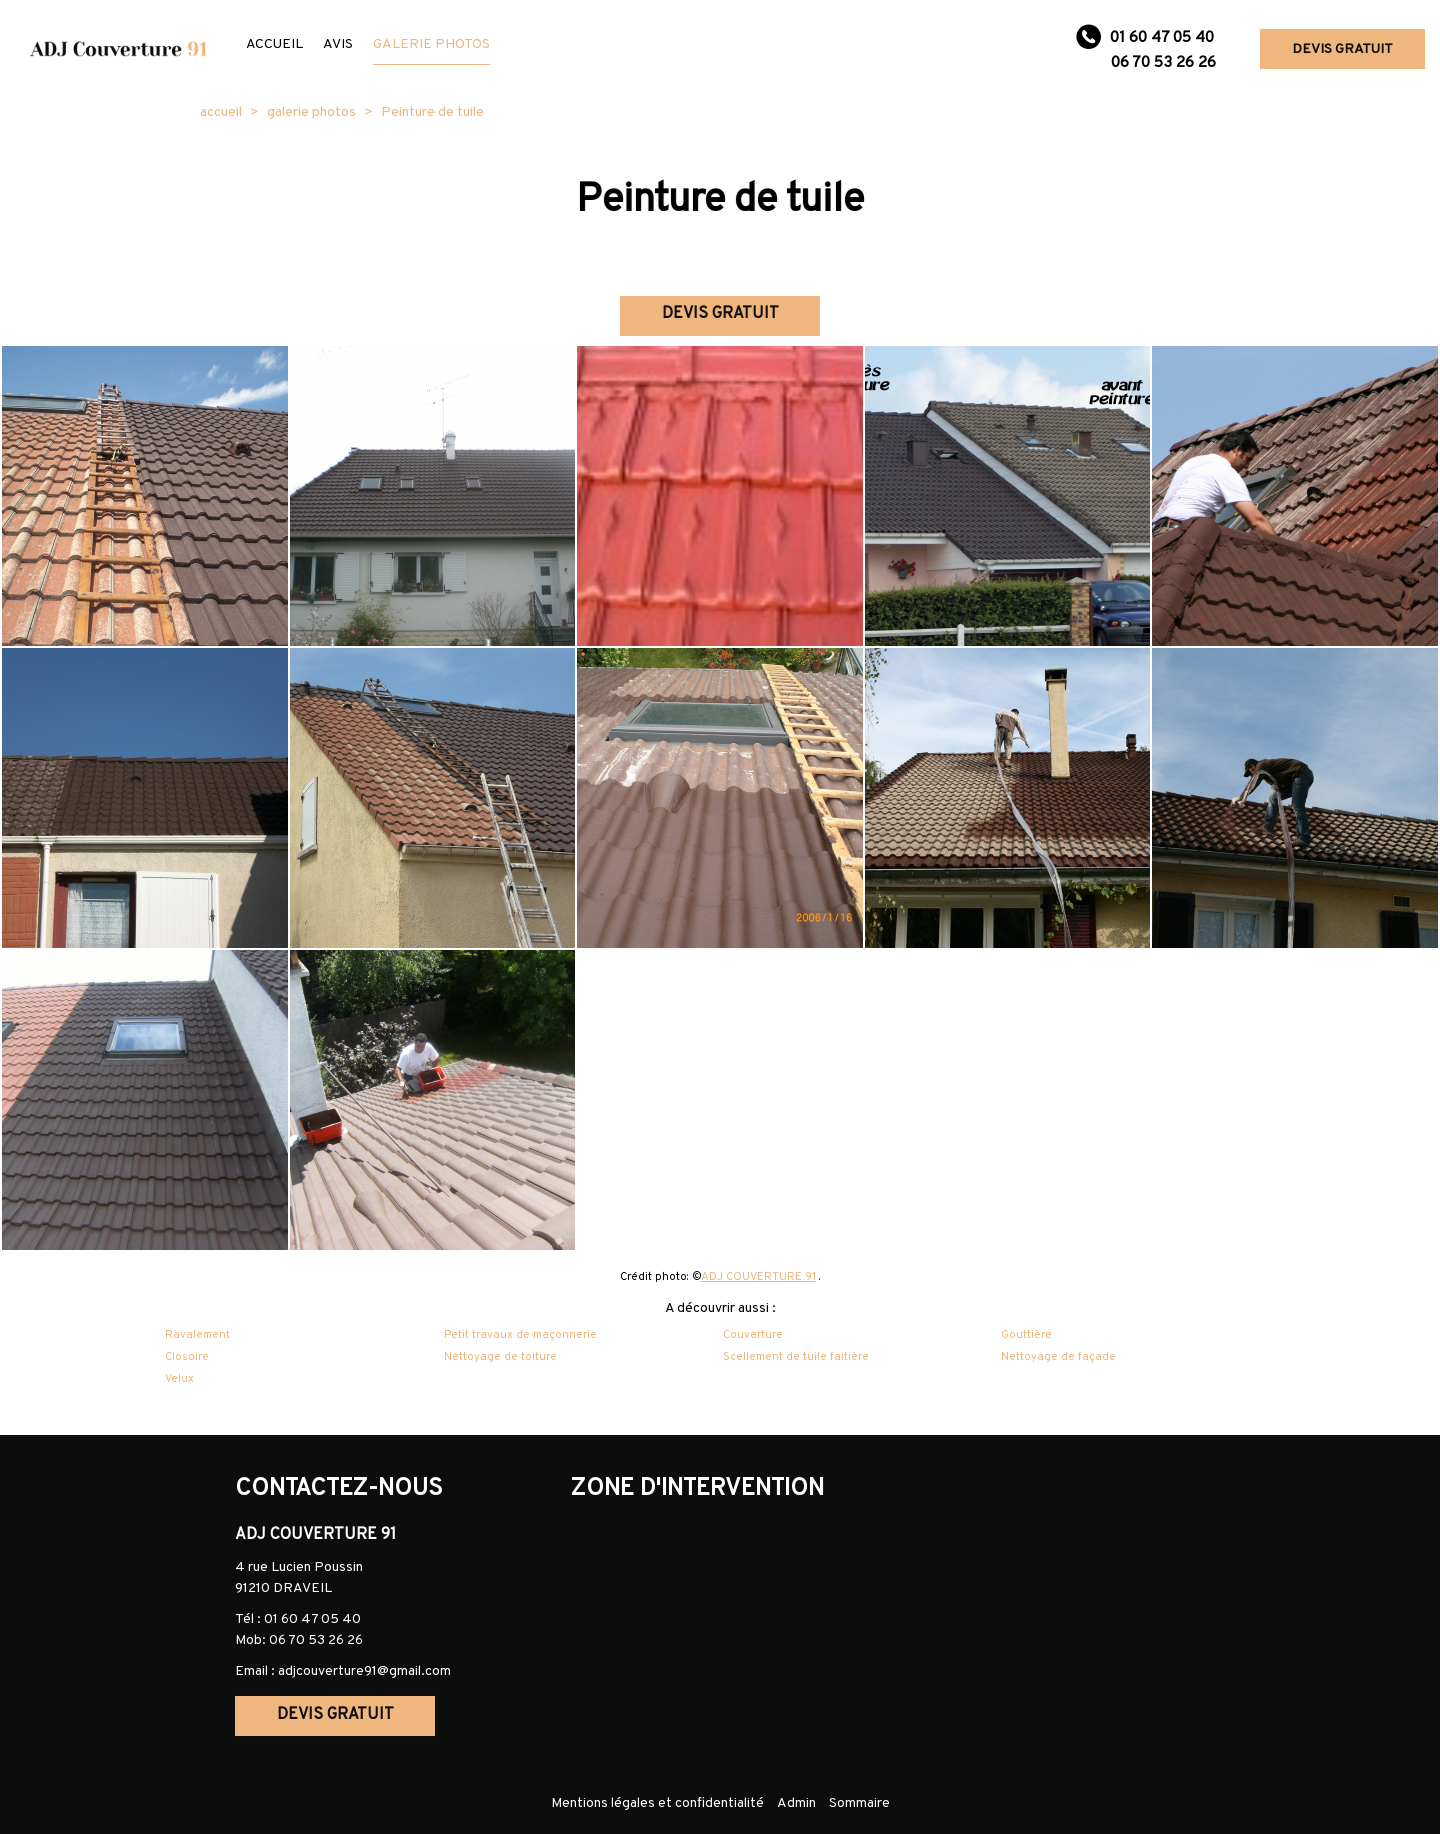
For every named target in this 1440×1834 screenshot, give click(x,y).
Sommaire (859, 1803)
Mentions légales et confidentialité (657, 1803)
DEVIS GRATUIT (1342, 49)
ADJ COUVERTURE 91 (758, 1277)
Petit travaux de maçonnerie (520, 1335)
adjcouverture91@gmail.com (364, 1671)
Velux (179, 1379)
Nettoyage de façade (1058, 1357)
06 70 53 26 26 (316, 1640)
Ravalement (197, 1335)
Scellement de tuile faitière (796, 1357)
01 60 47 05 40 (312, 1619)
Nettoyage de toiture (500, 1357)
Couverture (753, 1335)
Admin (796, 1803)
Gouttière (1026, 1335)
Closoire (187, 1357)
